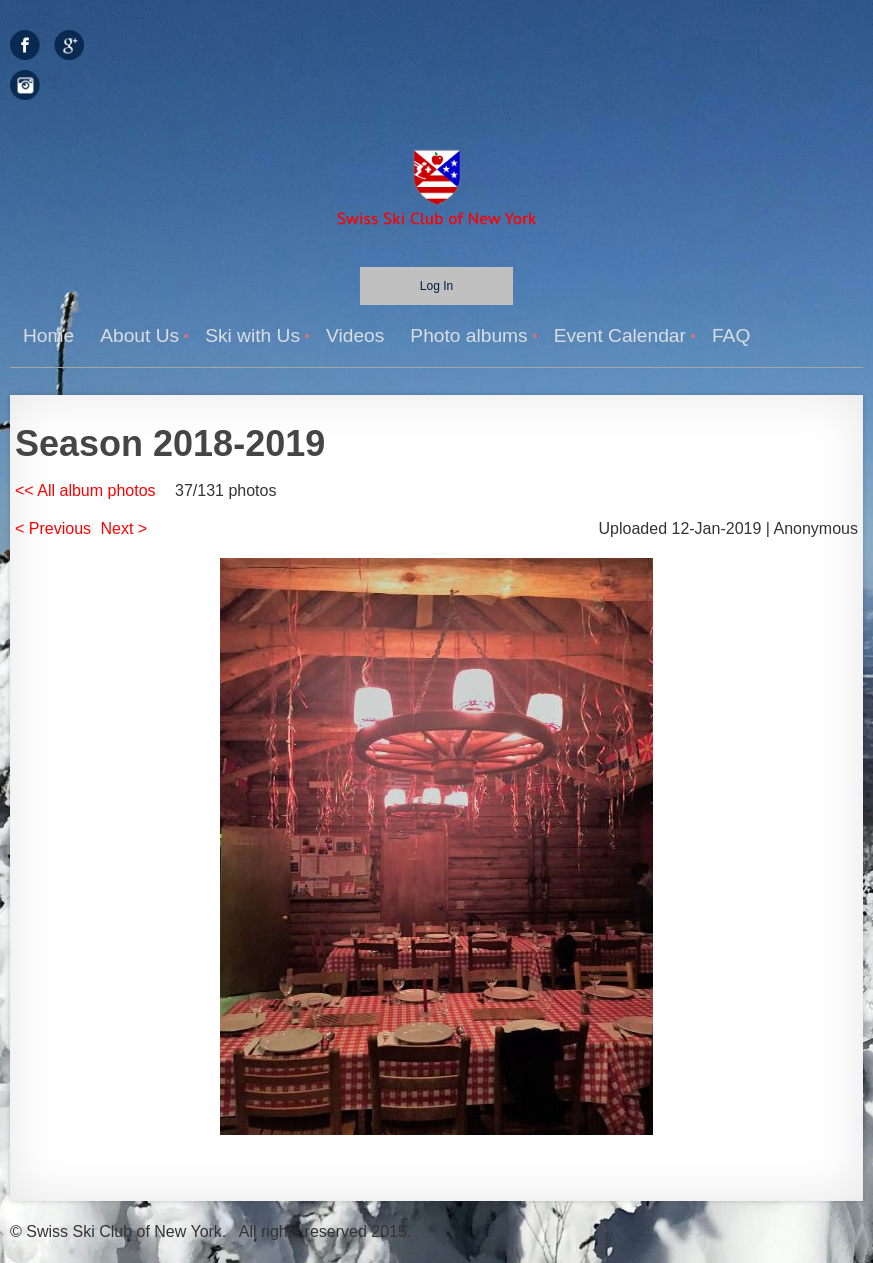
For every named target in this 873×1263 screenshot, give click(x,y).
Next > (124, 528)
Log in (436, 286)
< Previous (53, 528)
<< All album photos (85, 490)
